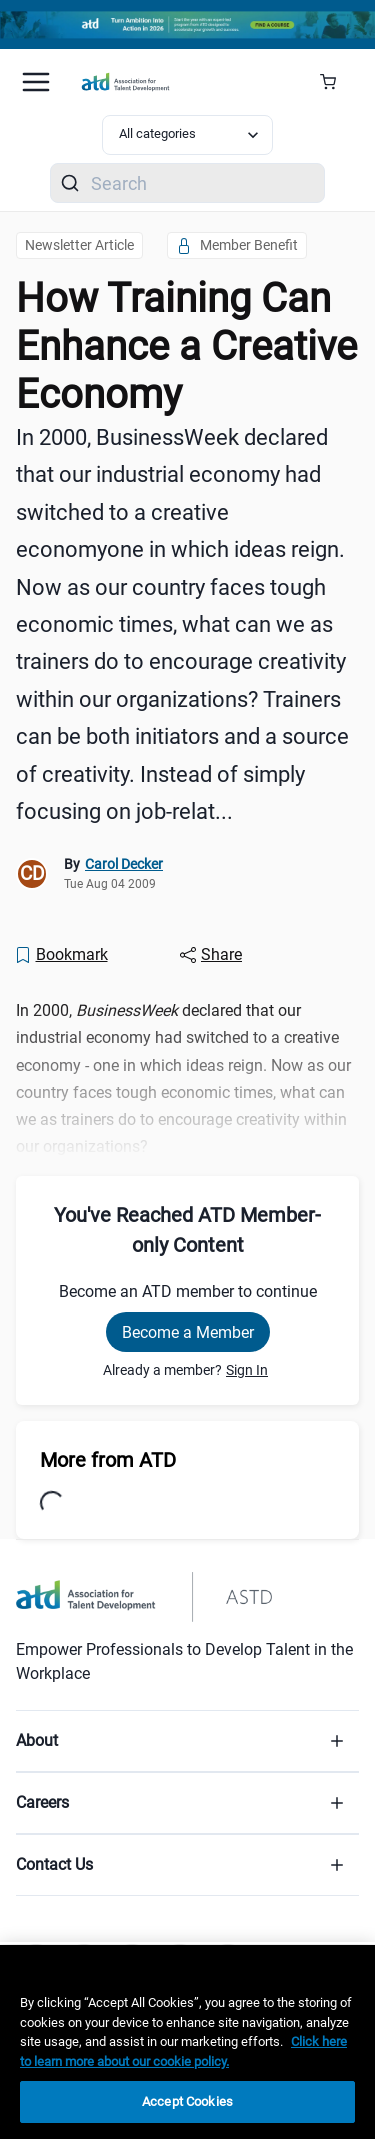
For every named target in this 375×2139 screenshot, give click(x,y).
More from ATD (108, 1460)
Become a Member (188, 1332)
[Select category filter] (188, 135)
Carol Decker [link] (124, 864)
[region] (187, 2042)
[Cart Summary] (335, 82)
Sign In (247, 1370)
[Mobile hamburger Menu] (36, 82)
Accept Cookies (187, 2101)
